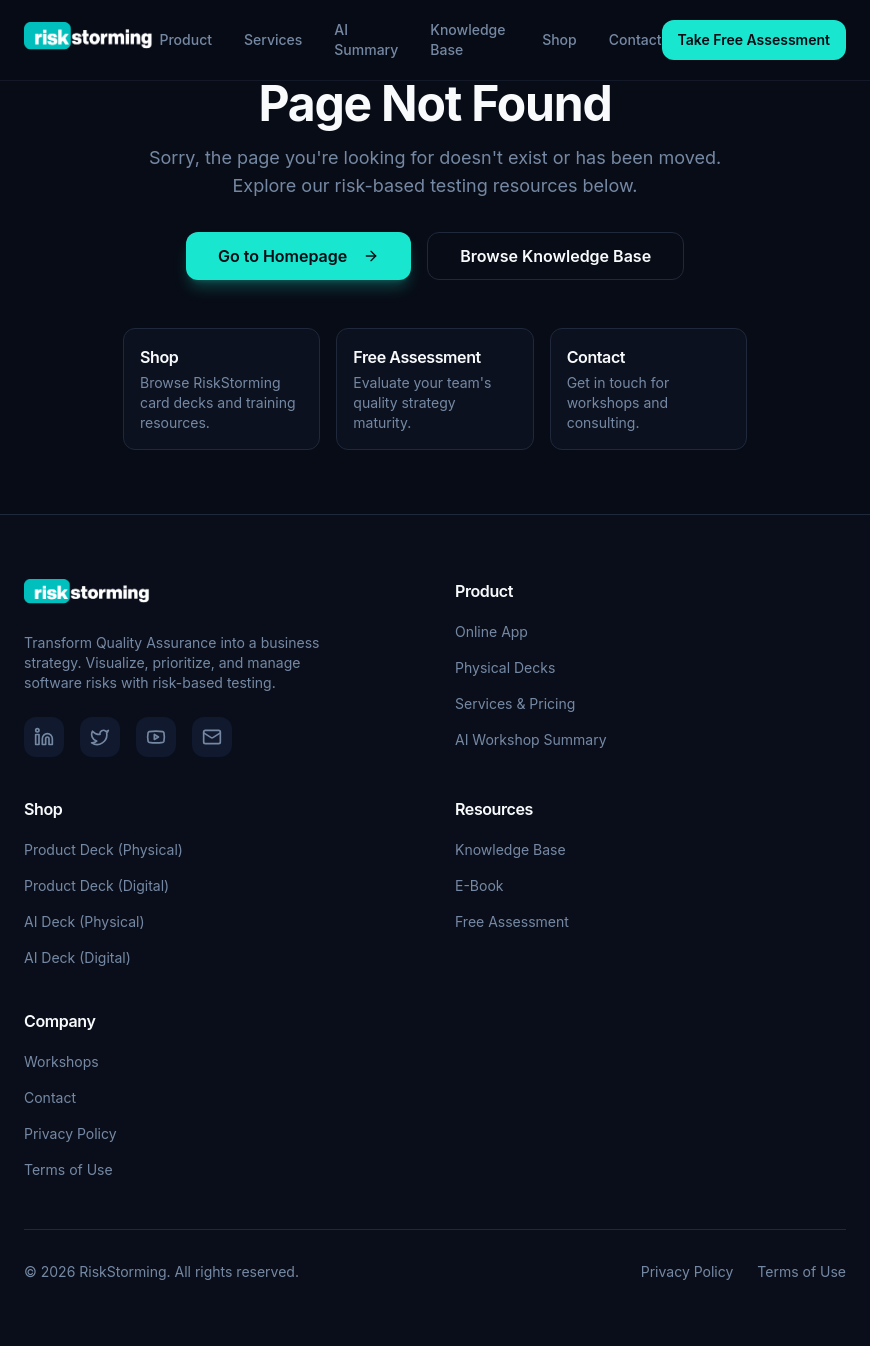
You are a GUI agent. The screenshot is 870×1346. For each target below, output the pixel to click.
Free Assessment (512, 921)
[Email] (212, 737)
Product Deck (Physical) (103, 849)
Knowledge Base (467, 39)
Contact (635, 39)
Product (185, 39)
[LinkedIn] (44, 737)
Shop (559, 39)
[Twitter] (100, 737)
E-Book (479, 885)
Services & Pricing (515, 703)
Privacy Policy (70, 1133)
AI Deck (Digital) (77, 957)
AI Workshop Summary (531, 739)
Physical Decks (505, 667)
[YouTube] (156, 737)
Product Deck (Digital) (96, 885)
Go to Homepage (298, 256)
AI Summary (366, 39)
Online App (491, 631)
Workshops (61, 1061)
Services (273, 39)
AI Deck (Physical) (84, 921)
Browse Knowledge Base (555, 256)
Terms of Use (68, 1169)
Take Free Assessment (754, 39)
